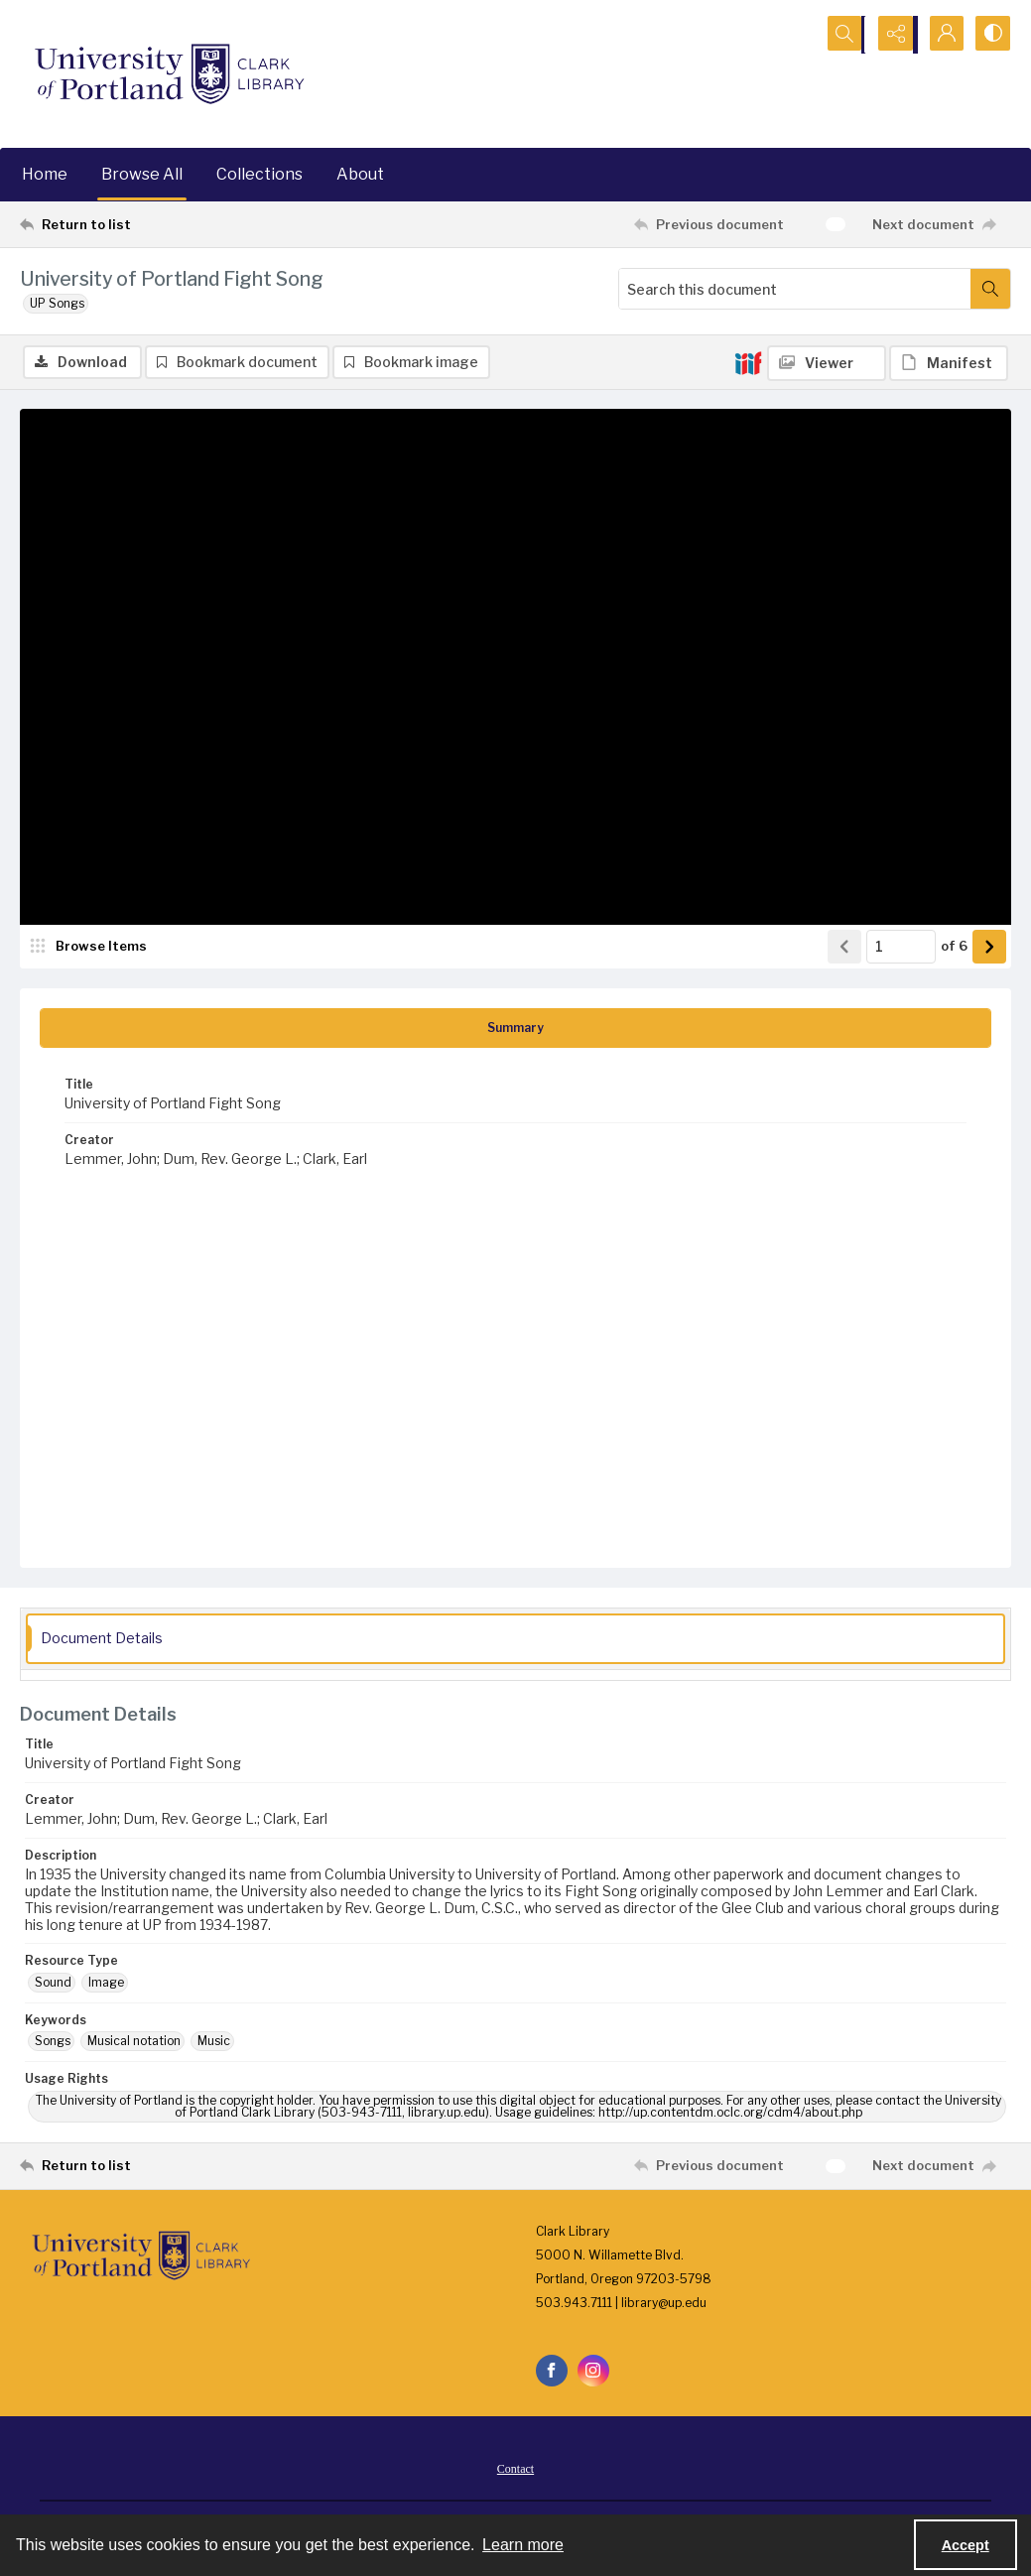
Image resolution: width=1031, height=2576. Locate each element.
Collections (259, 174)
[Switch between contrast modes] (991, 35)
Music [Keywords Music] (213, 2042)
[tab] (515, 1029)
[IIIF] (748, 362)
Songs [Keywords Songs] (52, 2042)
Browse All (142, 174)
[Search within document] (990, 289)
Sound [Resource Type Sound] (53, 1983)
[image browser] (94, 947)
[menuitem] (515, 2469)
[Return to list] (155, 224)
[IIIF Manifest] (948, 363)
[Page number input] (901, 948)
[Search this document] (794, 289)
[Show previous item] (844, 948)
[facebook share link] (552, 2371)
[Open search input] (842, 35)
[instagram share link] (593, 2371)
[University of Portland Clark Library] (169, 74)
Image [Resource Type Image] (106, 1983)
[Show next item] (989, 948)
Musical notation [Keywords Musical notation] (134, 2042)
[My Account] (942, 35)
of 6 (954, 947)
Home (44, 174)
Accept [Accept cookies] (965, 2545)
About (360, 174)
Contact (515, 2470)
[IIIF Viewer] (826, 363)
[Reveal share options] (892, 35)
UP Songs (57, 303)
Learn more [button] (523, 2544)
